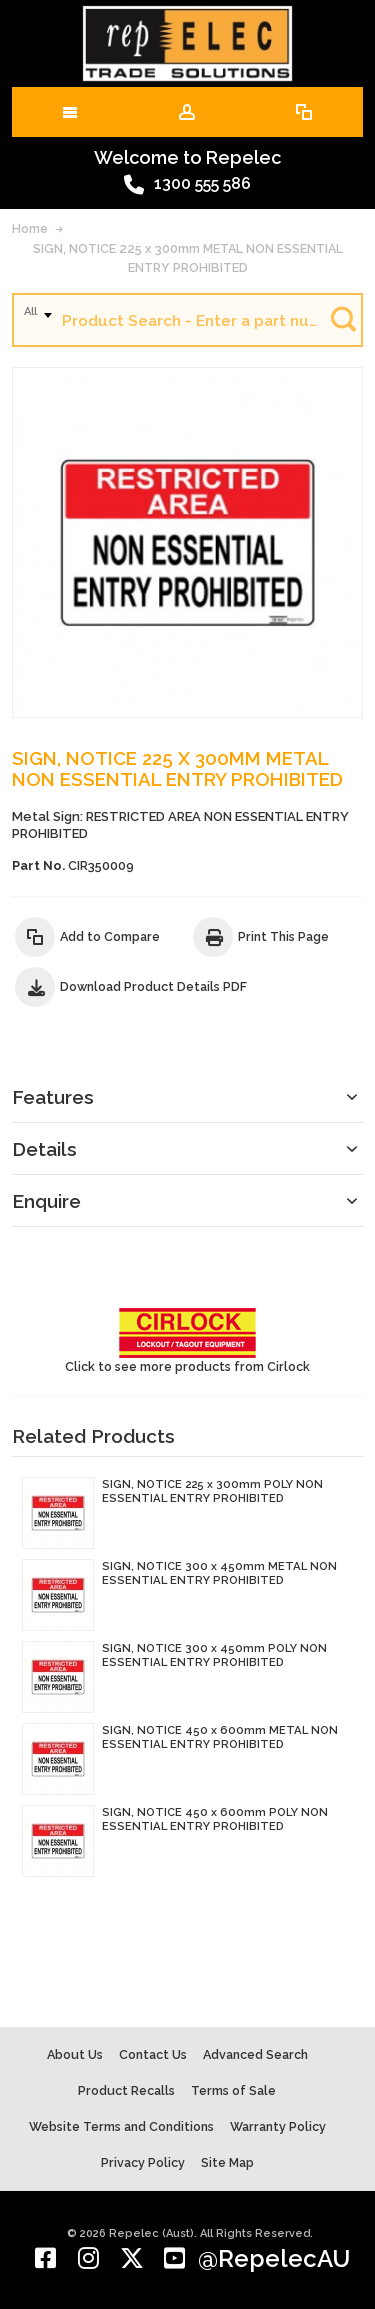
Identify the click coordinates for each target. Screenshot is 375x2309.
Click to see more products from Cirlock (187, 1341)
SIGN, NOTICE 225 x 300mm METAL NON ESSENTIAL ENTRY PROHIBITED (188, 258)
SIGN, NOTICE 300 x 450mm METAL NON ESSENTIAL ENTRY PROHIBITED (219, 1573)
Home (30, 228)
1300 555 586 (187, 185)
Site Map (227, 2162)
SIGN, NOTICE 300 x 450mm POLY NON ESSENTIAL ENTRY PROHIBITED (214, 1655)
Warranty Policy (278, 2126)
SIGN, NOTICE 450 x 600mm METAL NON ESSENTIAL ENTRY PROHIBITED (220, 1737)
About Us (75, 2054)
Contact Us (153, 2054)
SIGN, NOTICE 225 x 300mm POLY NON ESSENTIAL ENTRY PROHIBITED (212, 1491)
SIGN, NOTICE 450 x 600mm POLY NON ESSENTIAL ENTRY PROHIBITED (215, 1819)
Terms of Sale (233, 2090)
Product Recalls (126, 2090)
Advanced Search (255, 2054)
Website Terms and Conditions (121, 2126)
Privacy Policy (143, 2162)
